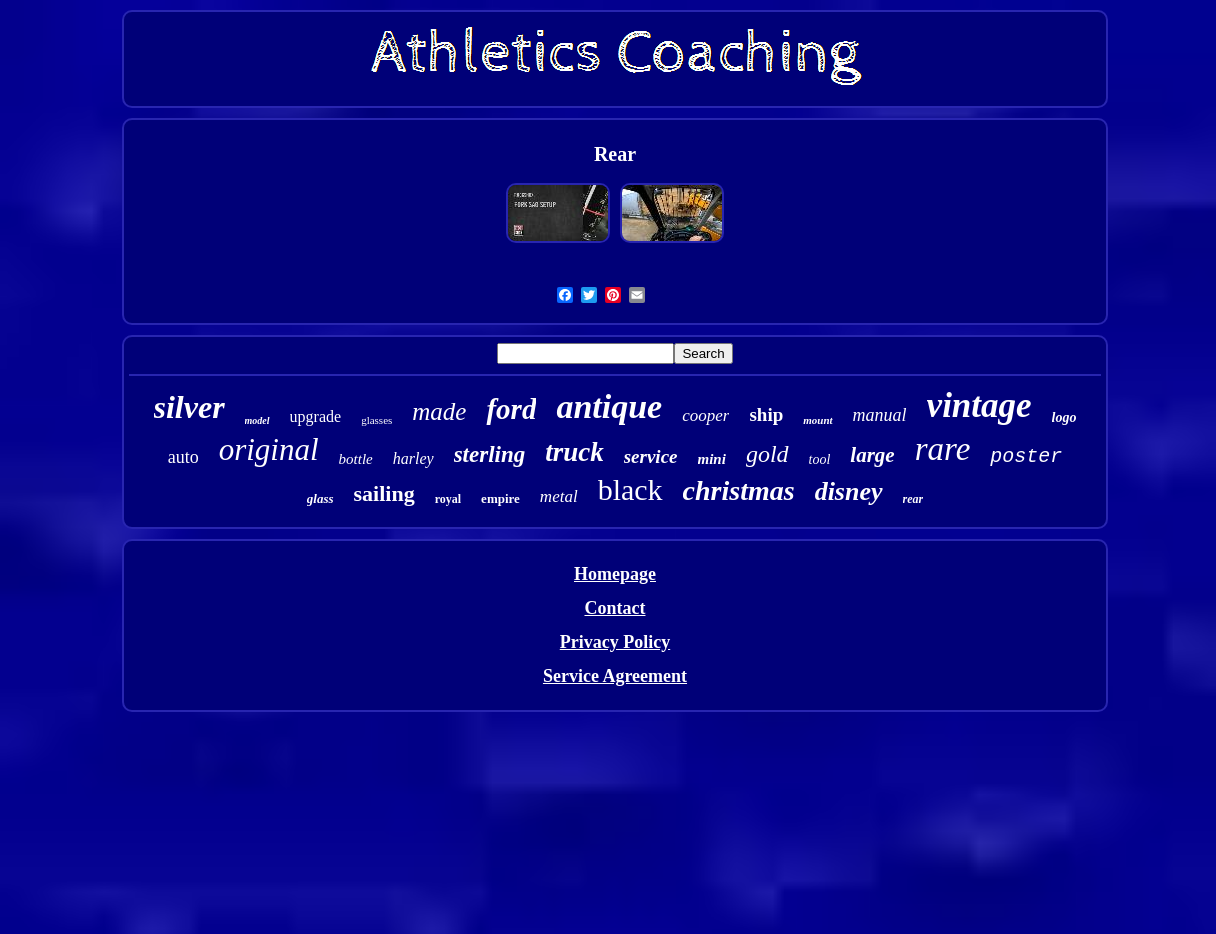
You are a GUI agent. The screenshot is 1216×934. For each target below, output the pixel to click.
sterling (490, 454)
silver (189, 407)
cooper (705, 415)
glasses (376, 420)
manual (880, 415)
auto (183, 457)
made (439, 411)
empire (500, 498)
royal (448, 499)
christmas (739, 490)
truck (574, 452)
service (651, 456)
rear (913, 499)
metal (559, 496)
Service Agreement (615, 676)
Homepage (615, 574)
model (257, 420)
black (630, 489)
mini (712, 459)
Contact (614, 608)
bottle (356, 459)
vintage (979, 405)
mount (817, 420)
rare (943, 449)
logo (1064, 417)
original (269, 449)
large (872, 455)
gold (767, 454)
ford (511, 409)
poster (1026, 456)
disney (849, 491)
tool (820, 459)
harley (413, 458)
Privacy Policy (615, 642)
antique (609, 406)
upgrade (316, 416)
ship (766, 414)
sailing (384, 493)
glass (320, 498)
